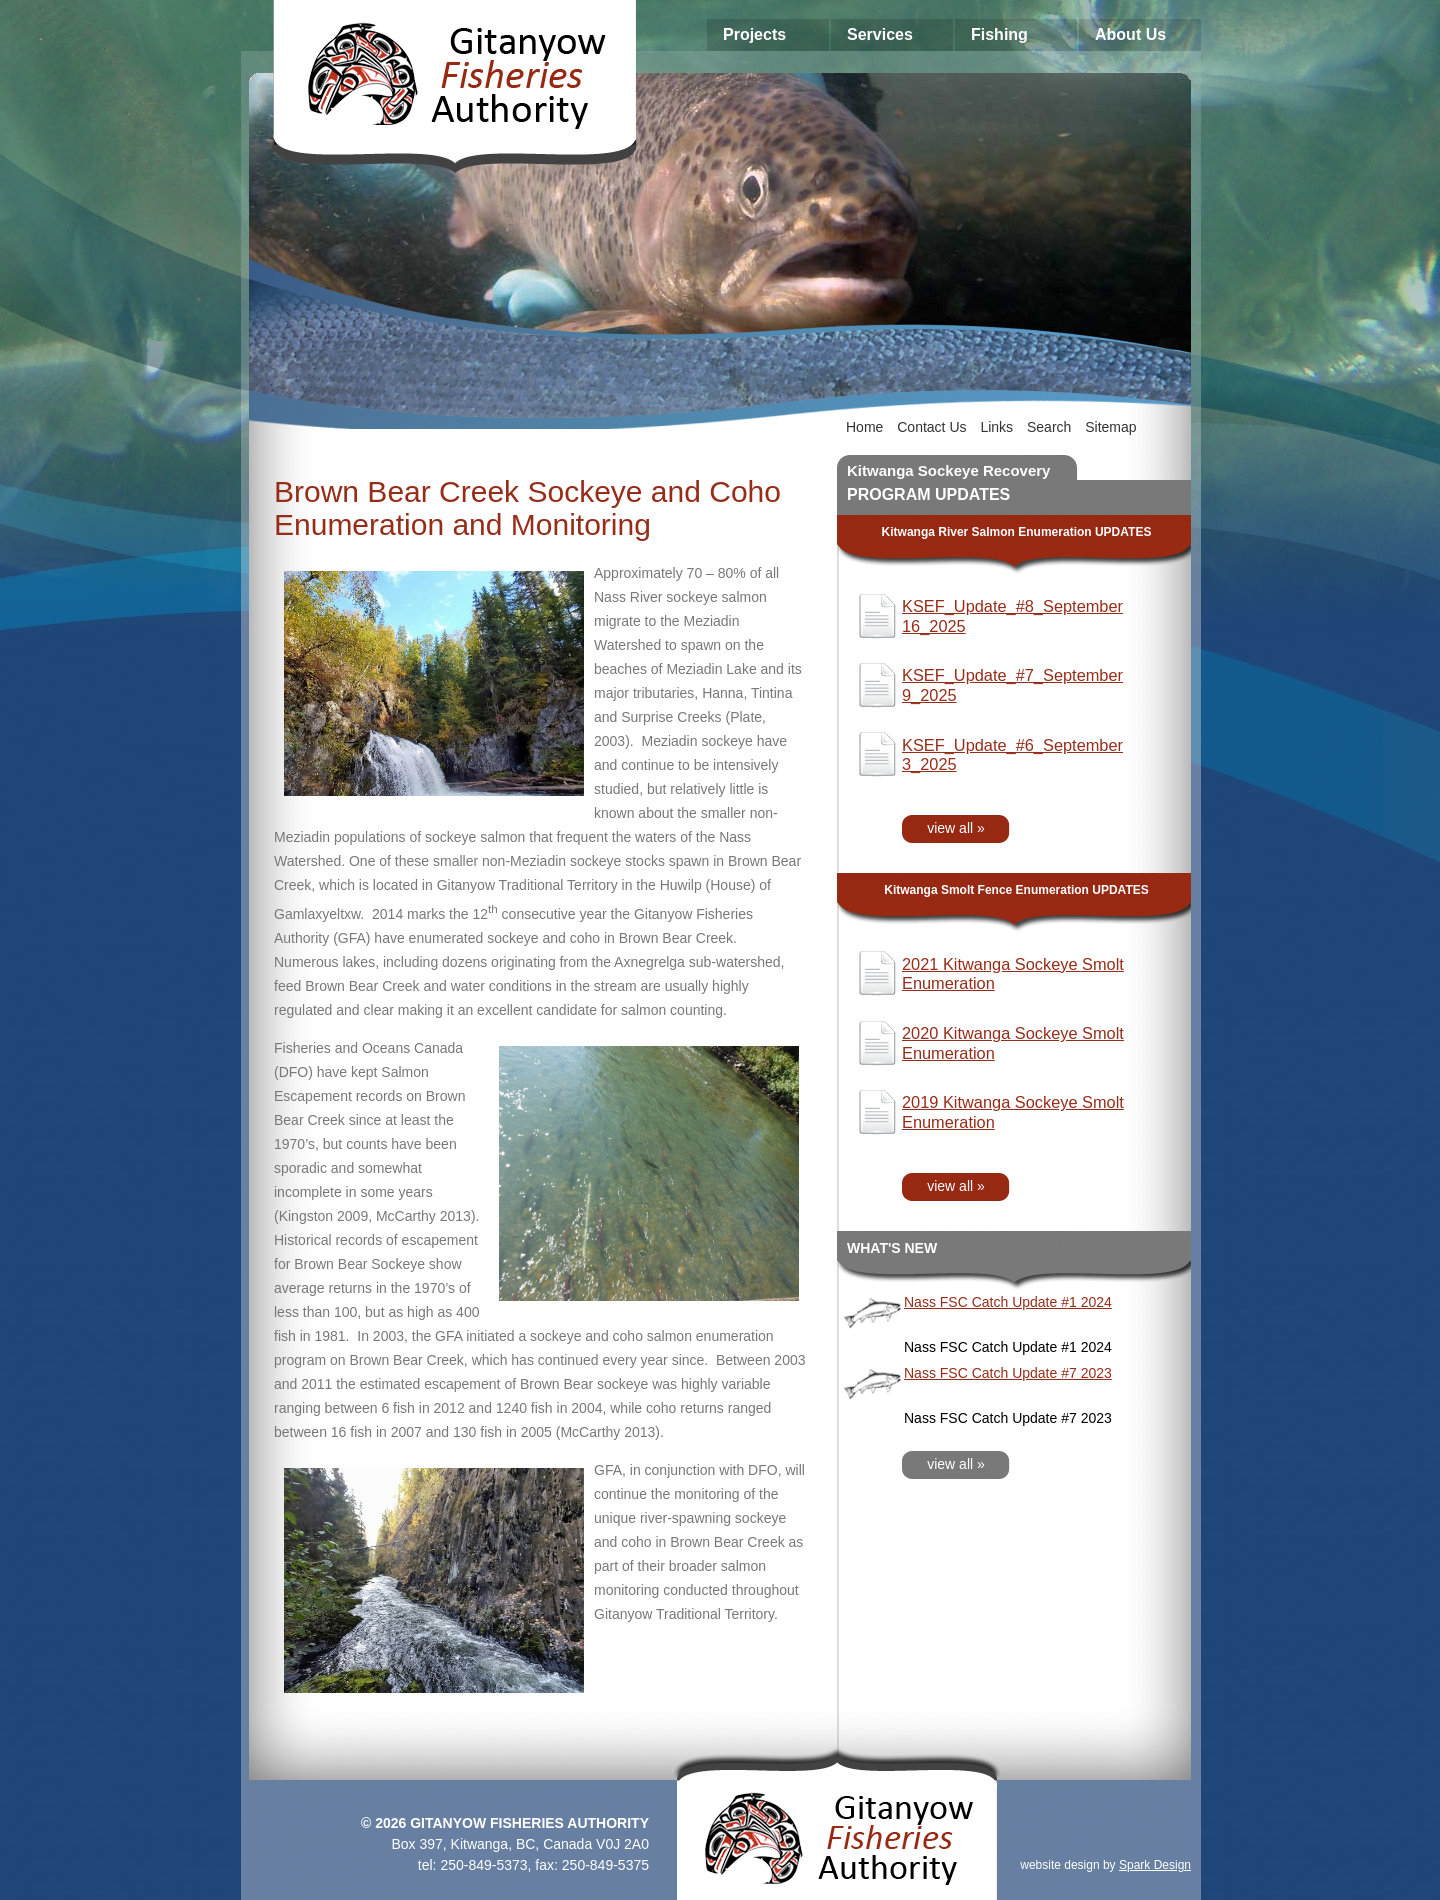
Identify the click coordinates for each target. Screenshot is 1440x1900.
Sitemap (1110, 427)
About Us (1130, 35)
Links (996, 427)
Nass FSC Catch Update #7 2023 (1008, 1373)
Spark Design (1155, 1865)
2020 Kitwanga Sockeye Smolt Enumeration (1013, 1043)
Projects (754, 35)
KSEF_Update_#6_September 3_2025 (1012, 755)
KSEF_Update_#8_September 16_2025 (1012, 616)
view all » (956, 828)
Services (880, 35)
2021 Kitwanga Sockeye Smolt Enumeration (1013, 974)
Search (1049, 427)
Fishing (999, 35)
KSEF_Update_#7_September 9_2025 (1012, 685)
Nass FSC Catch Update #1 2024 (1008, 1302)
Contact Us (931, 427)
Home (864, 427)
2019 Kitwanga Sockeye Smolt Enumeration (1013, 1112)
